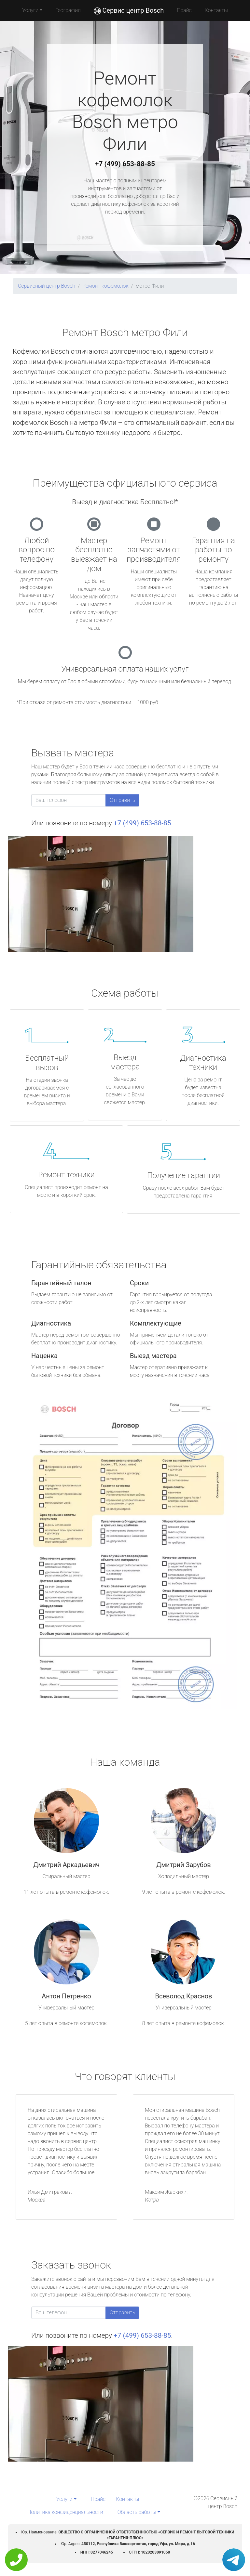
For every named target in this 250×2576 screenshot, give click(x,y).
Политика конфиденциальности (65, 2512)
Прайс (184, 10)
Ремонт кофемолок (105, 286)
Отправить (122, 800)
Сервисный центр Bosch (46, 286)
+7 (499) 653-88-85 (125, 164)
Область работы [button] (137, 2512)
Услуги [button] (30, 10)
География (67, 10)
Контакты (216, 10)
